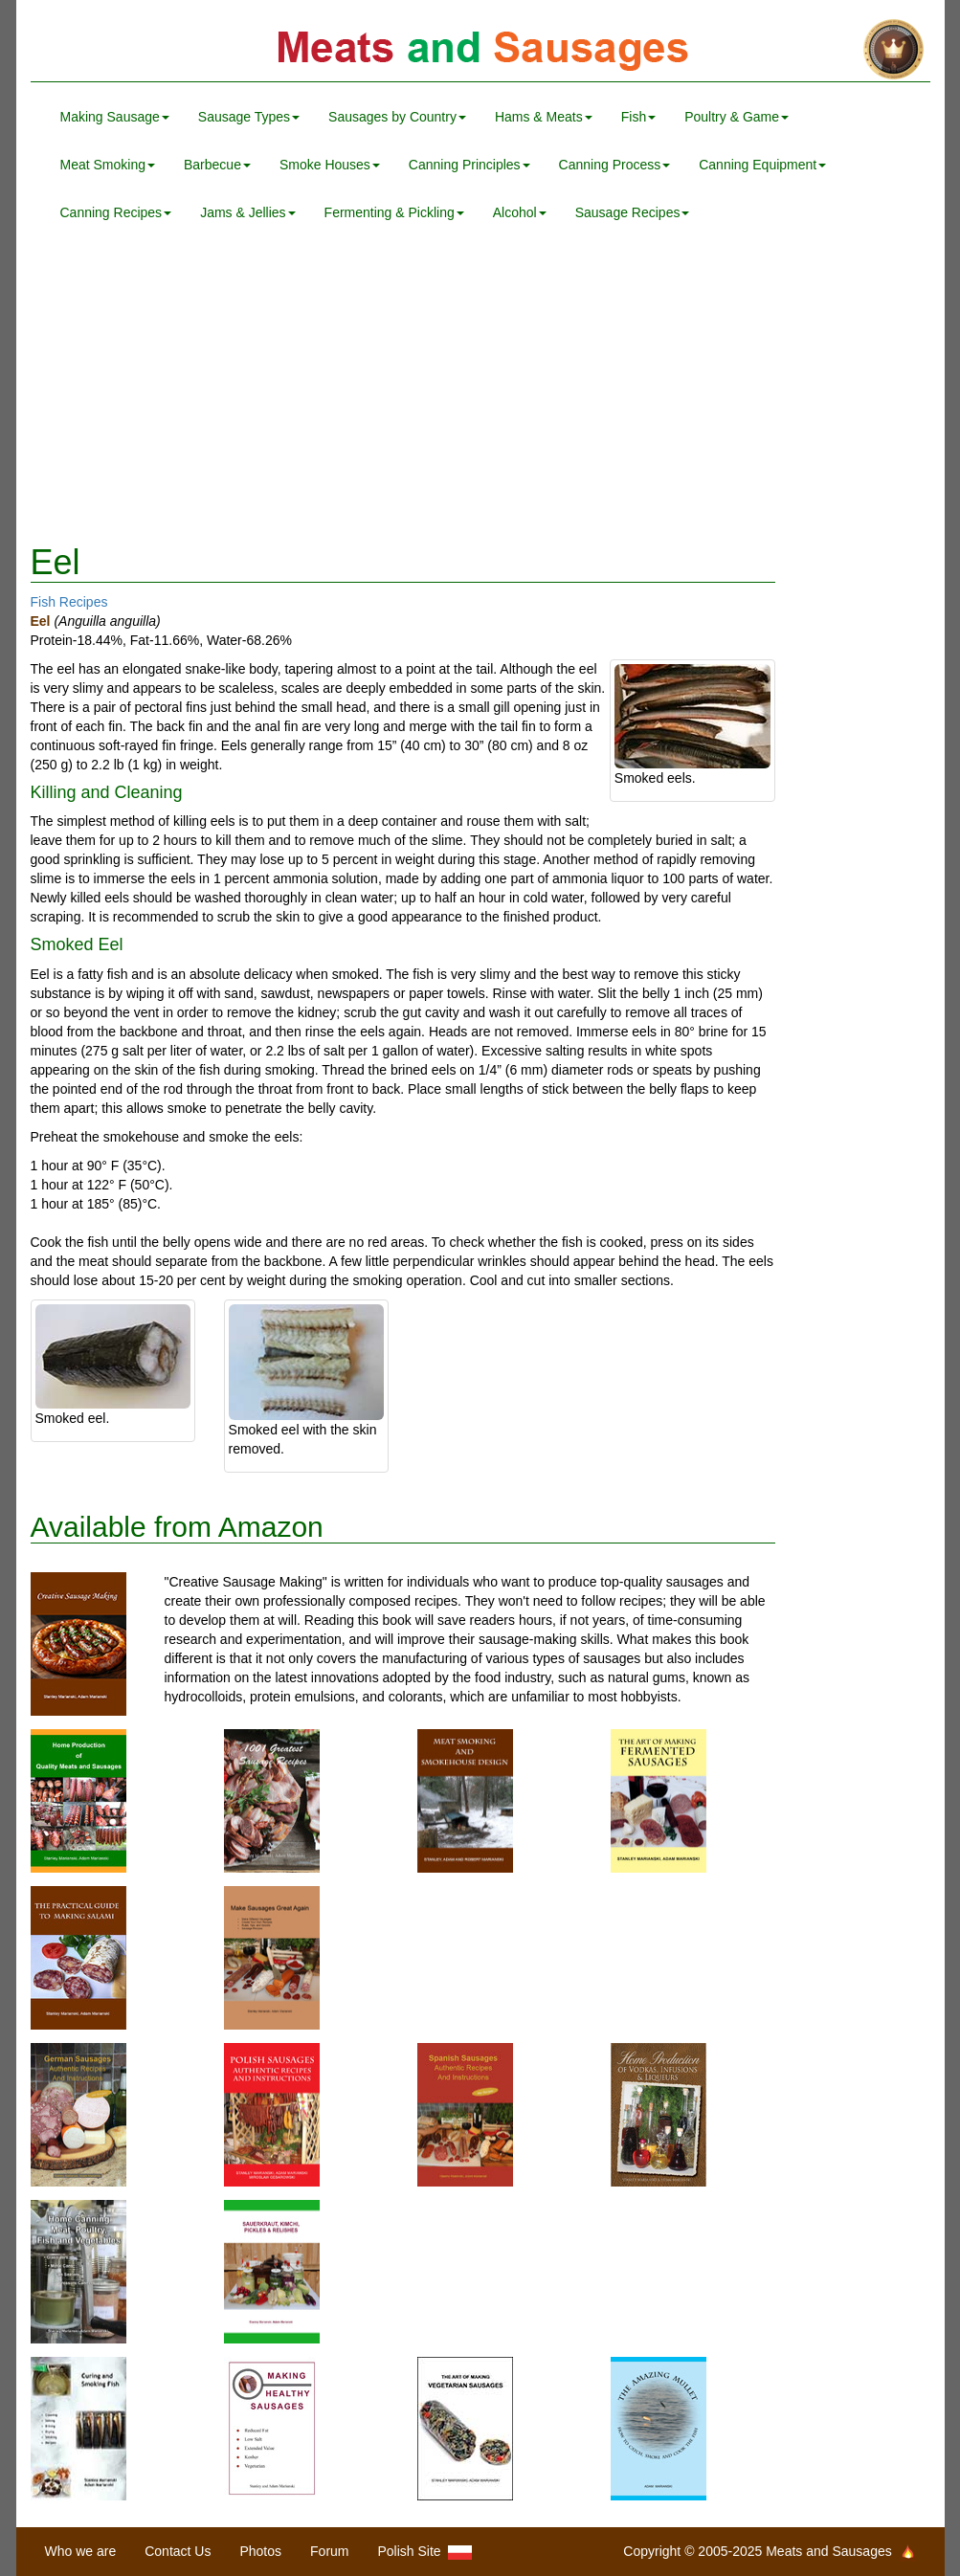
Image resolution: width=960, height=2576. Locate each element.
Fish (638, 116)
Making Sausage (114, 116)
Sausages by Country (397, 116)
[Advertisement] (480, 390)
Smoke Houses (329, 164)
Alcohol (520, 212)
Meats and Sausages (480, 50)
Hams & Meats (543, 116)
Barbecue (217, 164)
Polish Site (425, 2551)
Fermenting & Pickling (394, 212)
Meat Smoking (107, 164)
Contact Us (178, 2551)
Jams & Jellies (247, 212)
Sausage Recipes (632, 212)
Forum (329, 2551)
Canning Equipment (762, 164)
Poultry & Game (736, 116)
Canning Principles (469, 164)
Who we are (81, 2551)
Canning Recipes (116, 212)
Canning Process (615, 164)
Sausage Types (249, 116)
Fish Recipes (69, 602)
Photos (260, 2551)
